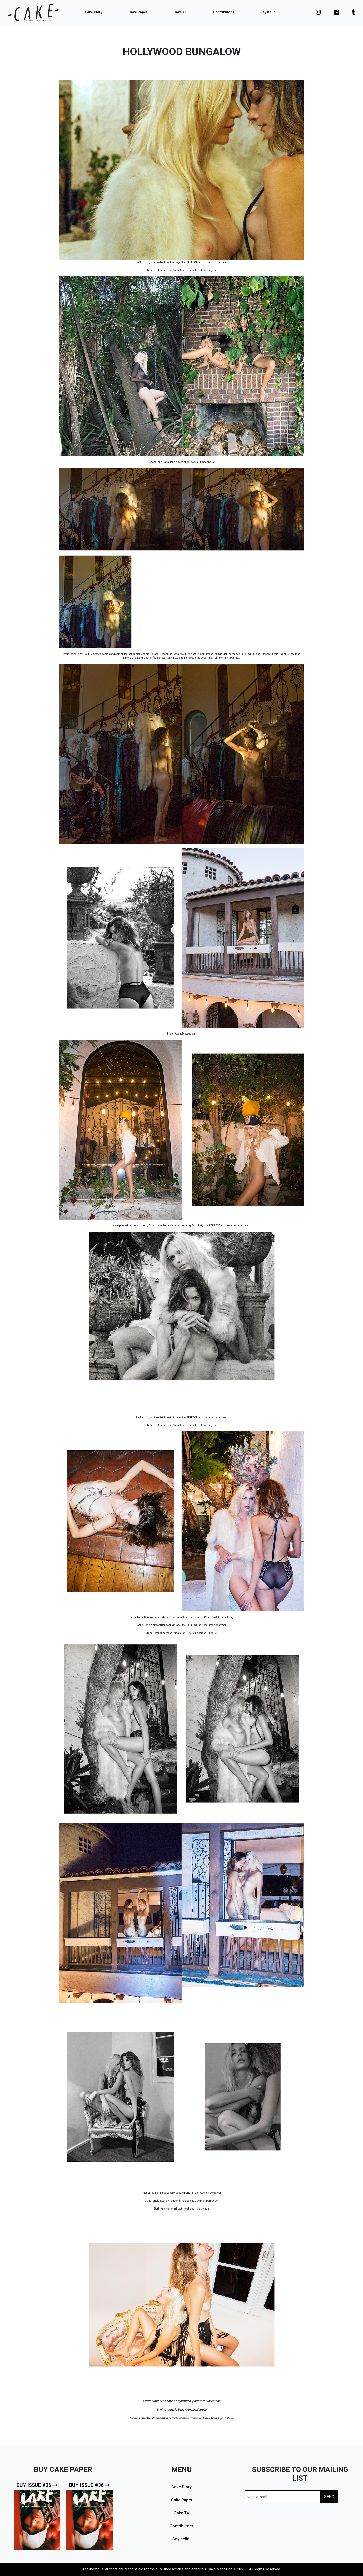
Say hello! (268, 12)
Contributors (223, 12)
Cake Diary (93, 12)
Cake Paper (138, 12)
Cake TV (180, 12)
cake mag (33, 12)
